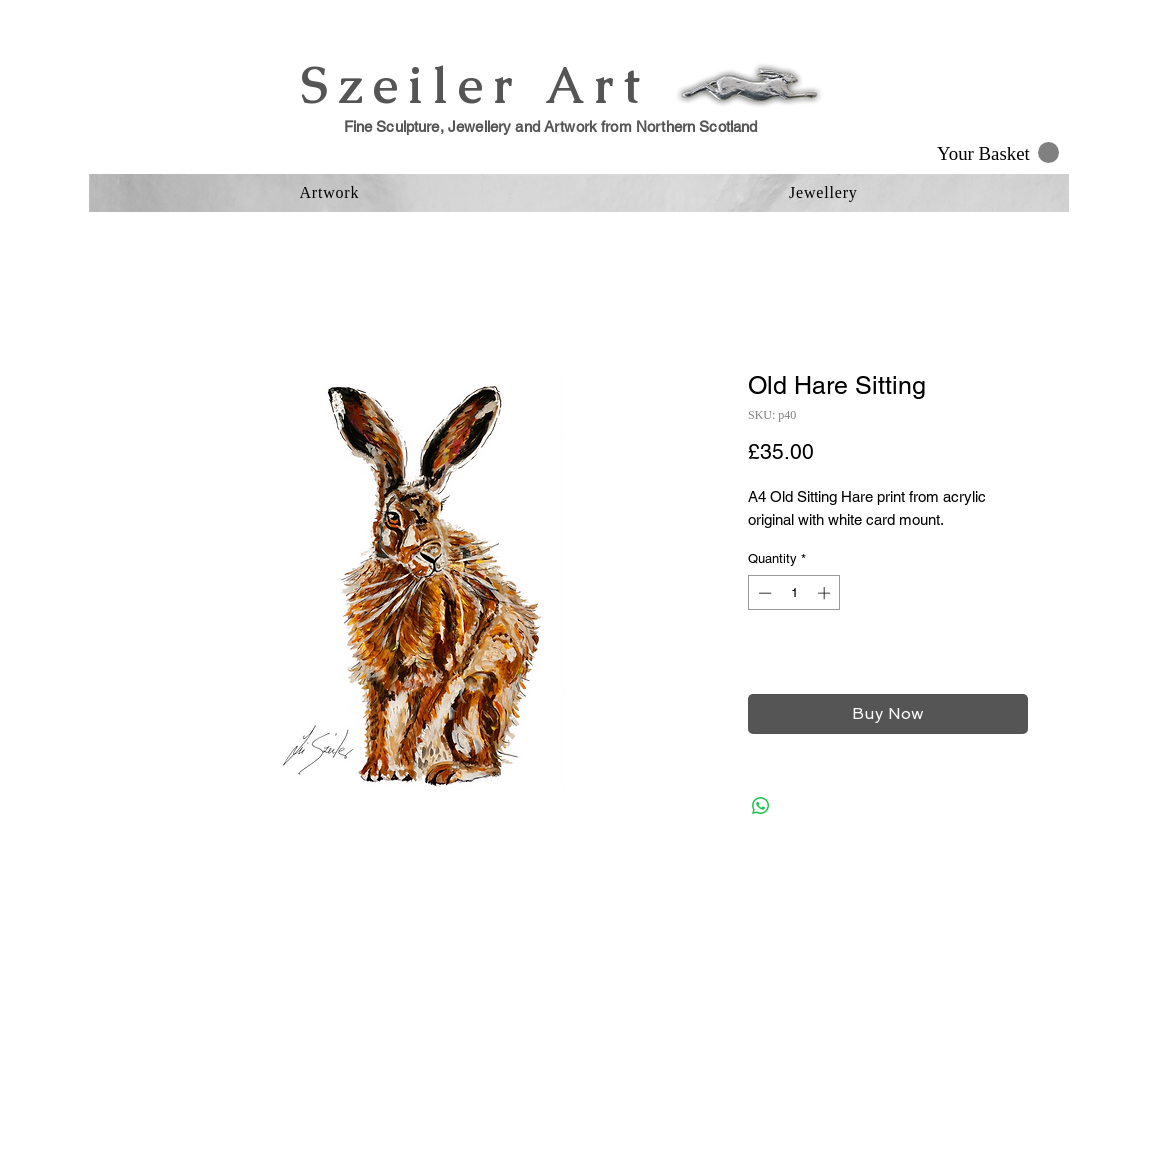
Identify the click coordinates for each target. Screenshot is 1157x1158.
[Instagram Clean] (1002, 975)
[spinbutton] (794, 593)
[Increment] (826, 593)
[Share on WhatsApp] (761, 806)
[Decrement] (763, 593)
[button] (998, 153)
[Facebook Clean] (962, 975)
